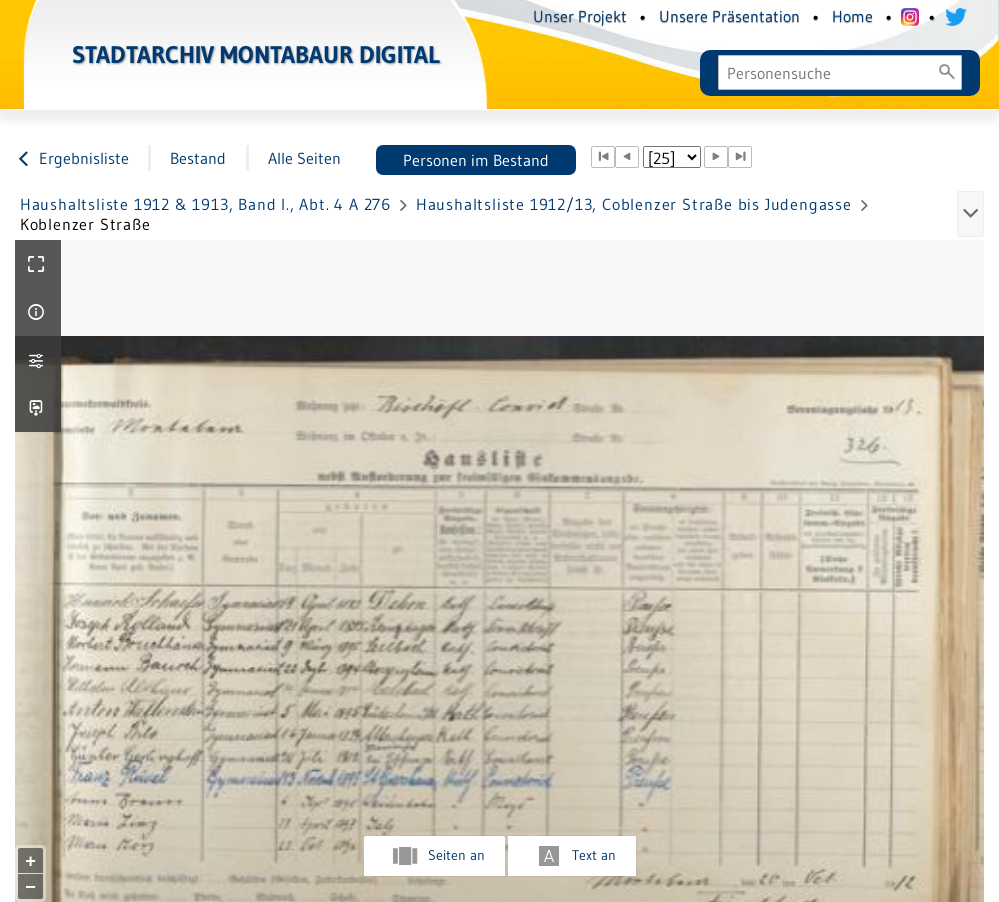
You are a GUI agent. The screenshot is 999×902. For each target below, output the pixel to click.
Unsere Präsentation (729, 16)
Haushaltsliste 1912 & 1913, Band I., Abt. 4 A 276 (205, 204)
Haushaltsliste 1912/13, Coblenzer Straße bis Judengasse (634, 204)
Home (852, 16)
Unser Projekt (580, 16)
